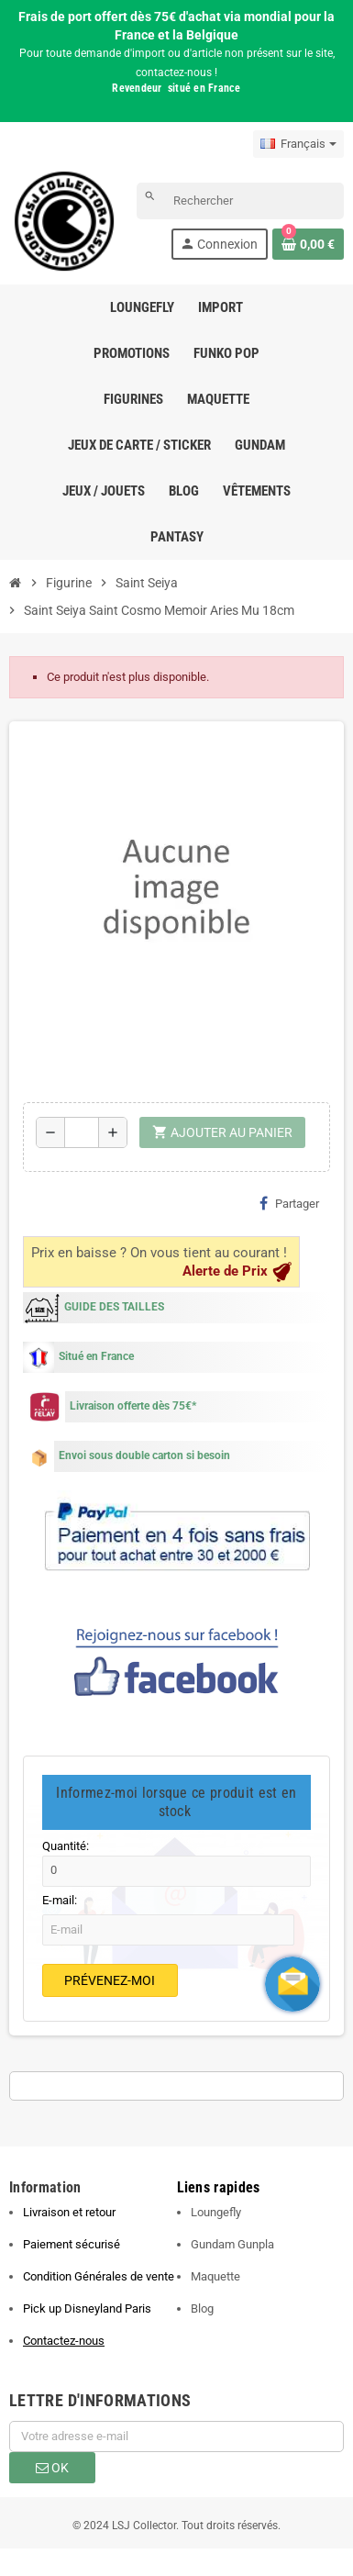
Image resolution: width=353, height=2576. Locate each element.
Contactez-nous (64, 2340)
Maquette (215, 2276)
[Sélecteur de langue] (298, 144)
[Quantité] (81, 1132)
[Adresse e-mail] (176, 2436)
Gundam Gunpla (232, 2244)
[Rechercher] (240, 201)
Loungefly (216, 2212)
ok (52, 2467)
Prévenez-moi (109, 1980)
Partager (289, 1203)
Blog (202, 2308)
